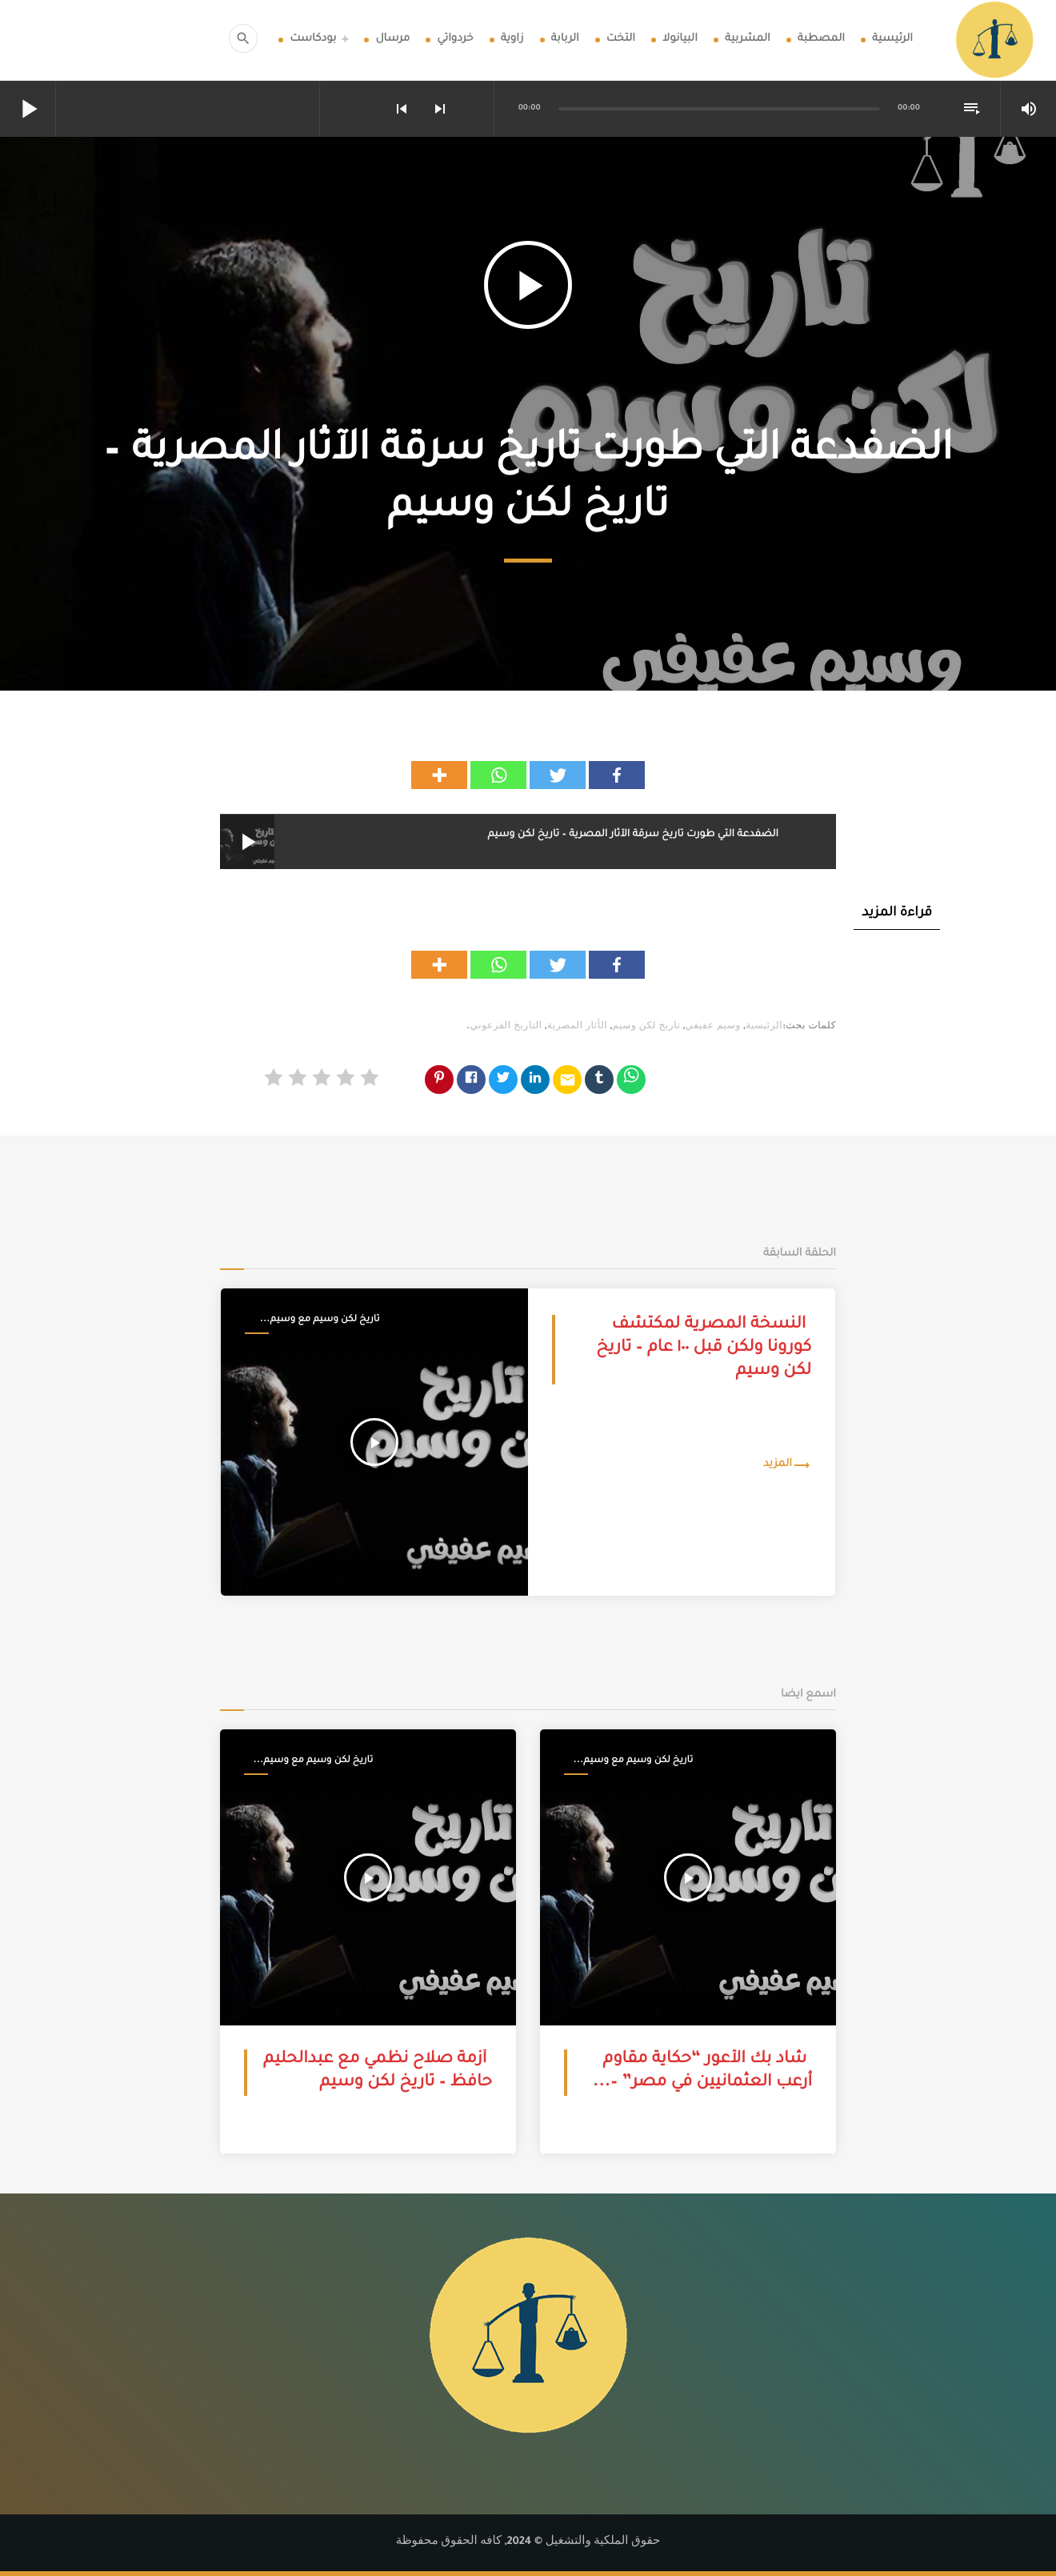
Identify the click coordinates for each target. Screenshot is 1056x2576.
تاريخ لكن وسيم (646, 1027)
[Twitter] (558, 775)
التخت (620, 40)
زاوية (512, 40)
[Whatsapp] (498, 775)
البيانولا (680, 40)
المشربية (747, 40)
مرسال (392, 40)
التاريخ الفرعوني (506, 1027)
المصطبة (821, 40)
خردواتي (455, 40)
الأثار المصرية (577, 1027)
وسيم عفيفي (713, 1027)
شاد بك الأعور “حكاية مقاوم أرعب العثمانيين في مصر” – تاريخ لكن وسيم (707, 2084)
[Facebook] (617, 775)
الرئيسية (892, 40)
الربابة (565, 40)
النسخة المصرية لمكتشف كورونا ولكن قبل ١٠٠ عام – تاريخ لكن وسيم (703, 1349)
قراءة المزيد (897, 914)
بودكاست (313, 40)
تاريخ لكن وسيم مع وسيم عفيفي (325, 1321)
